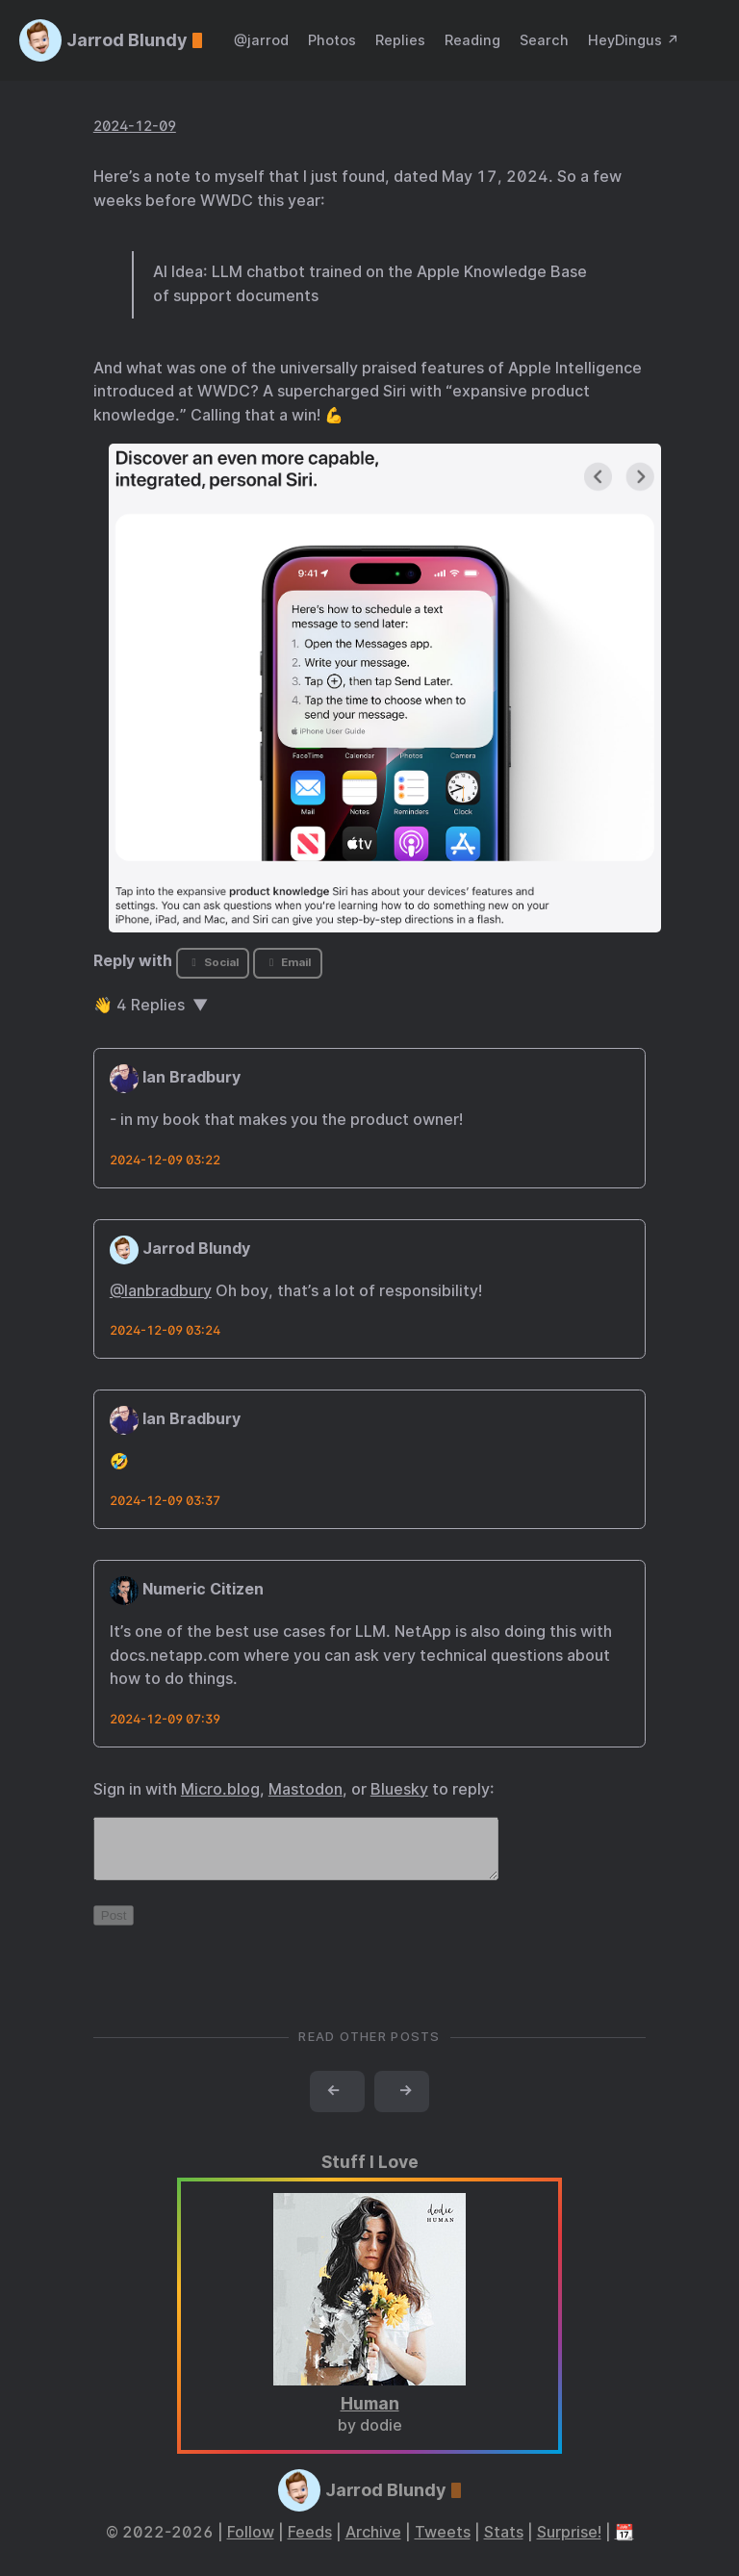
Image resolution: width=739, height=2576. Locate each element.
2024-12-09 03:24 (165, 1330)
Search (544, 40)
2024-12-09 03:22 (165, 1160)
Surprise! (569, 2544)
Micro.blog (220, 1789)
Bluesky (399, 1789)
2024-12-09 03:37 (165, 1500)
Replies (400, 40)
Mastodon (305, 1789)
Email (288, 962)
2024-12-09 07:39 (165, 1719)
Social (212, 962)
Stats (503, 2544)
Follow (250, 2544)
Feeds (310, 2544)
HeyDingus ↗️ (633, 40)
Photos (332, 40)
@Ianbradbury (161, 1291)
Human (370, 2415)
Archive (373, 2544)
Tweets (443, 2544)
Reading (472, 40)
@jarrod (261, 40)
